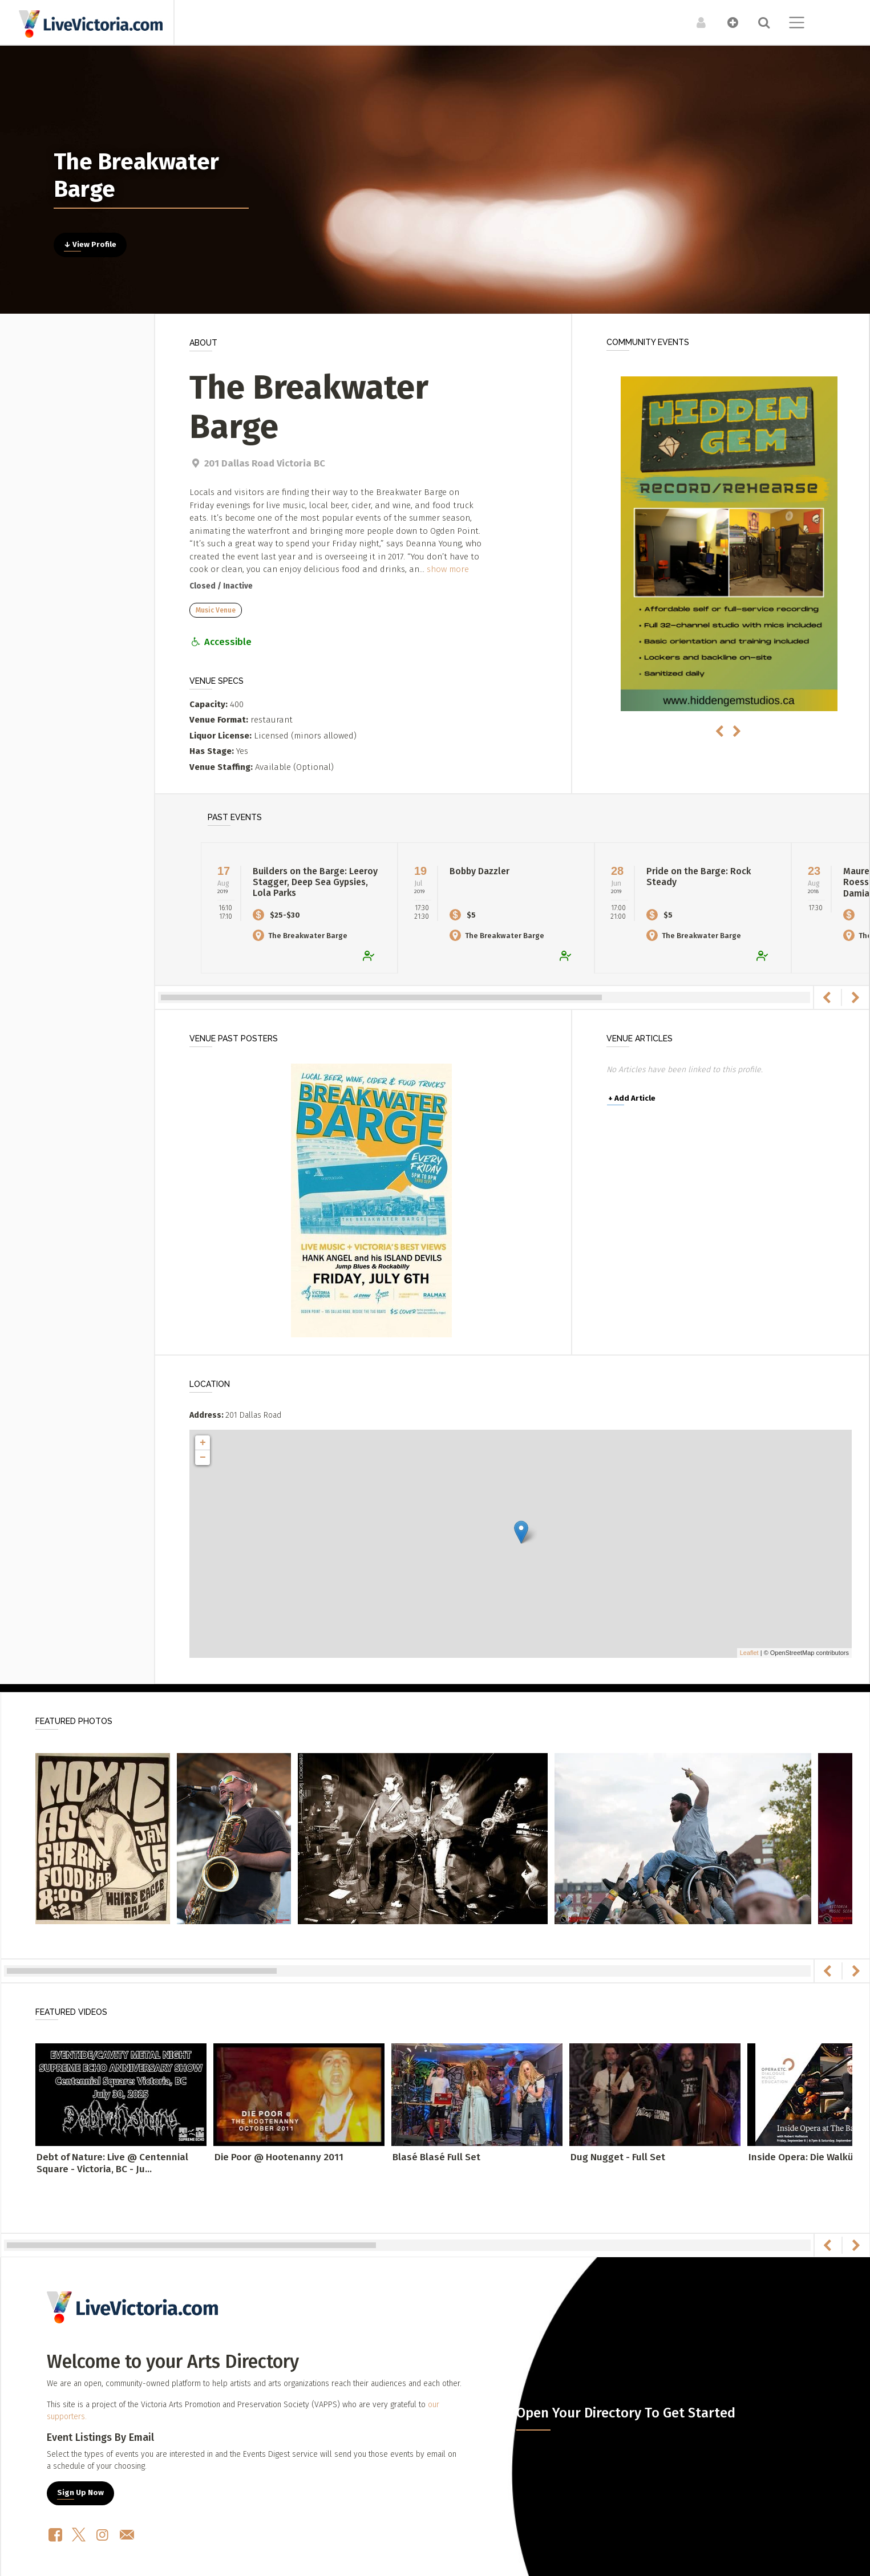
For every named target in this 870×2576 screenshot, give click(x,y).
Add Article (631, 1098)
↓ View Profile (90, 244)
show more (448, 569)
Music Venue (216, 610)
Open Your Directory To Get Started (625, 2413)
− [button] (203, 1458)
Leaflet (749, 1652)
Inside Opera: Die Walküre (805, 2157)
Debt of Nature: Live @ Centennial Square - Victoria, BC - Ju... (112, 2163)
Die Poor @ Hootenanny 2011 (279, 2157)
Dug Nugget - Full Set (617, 2157)
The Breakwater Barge (300, 935)
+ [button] (203, 1443)
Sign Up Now (80, 2492)
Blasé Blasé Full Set (436, 2157)
